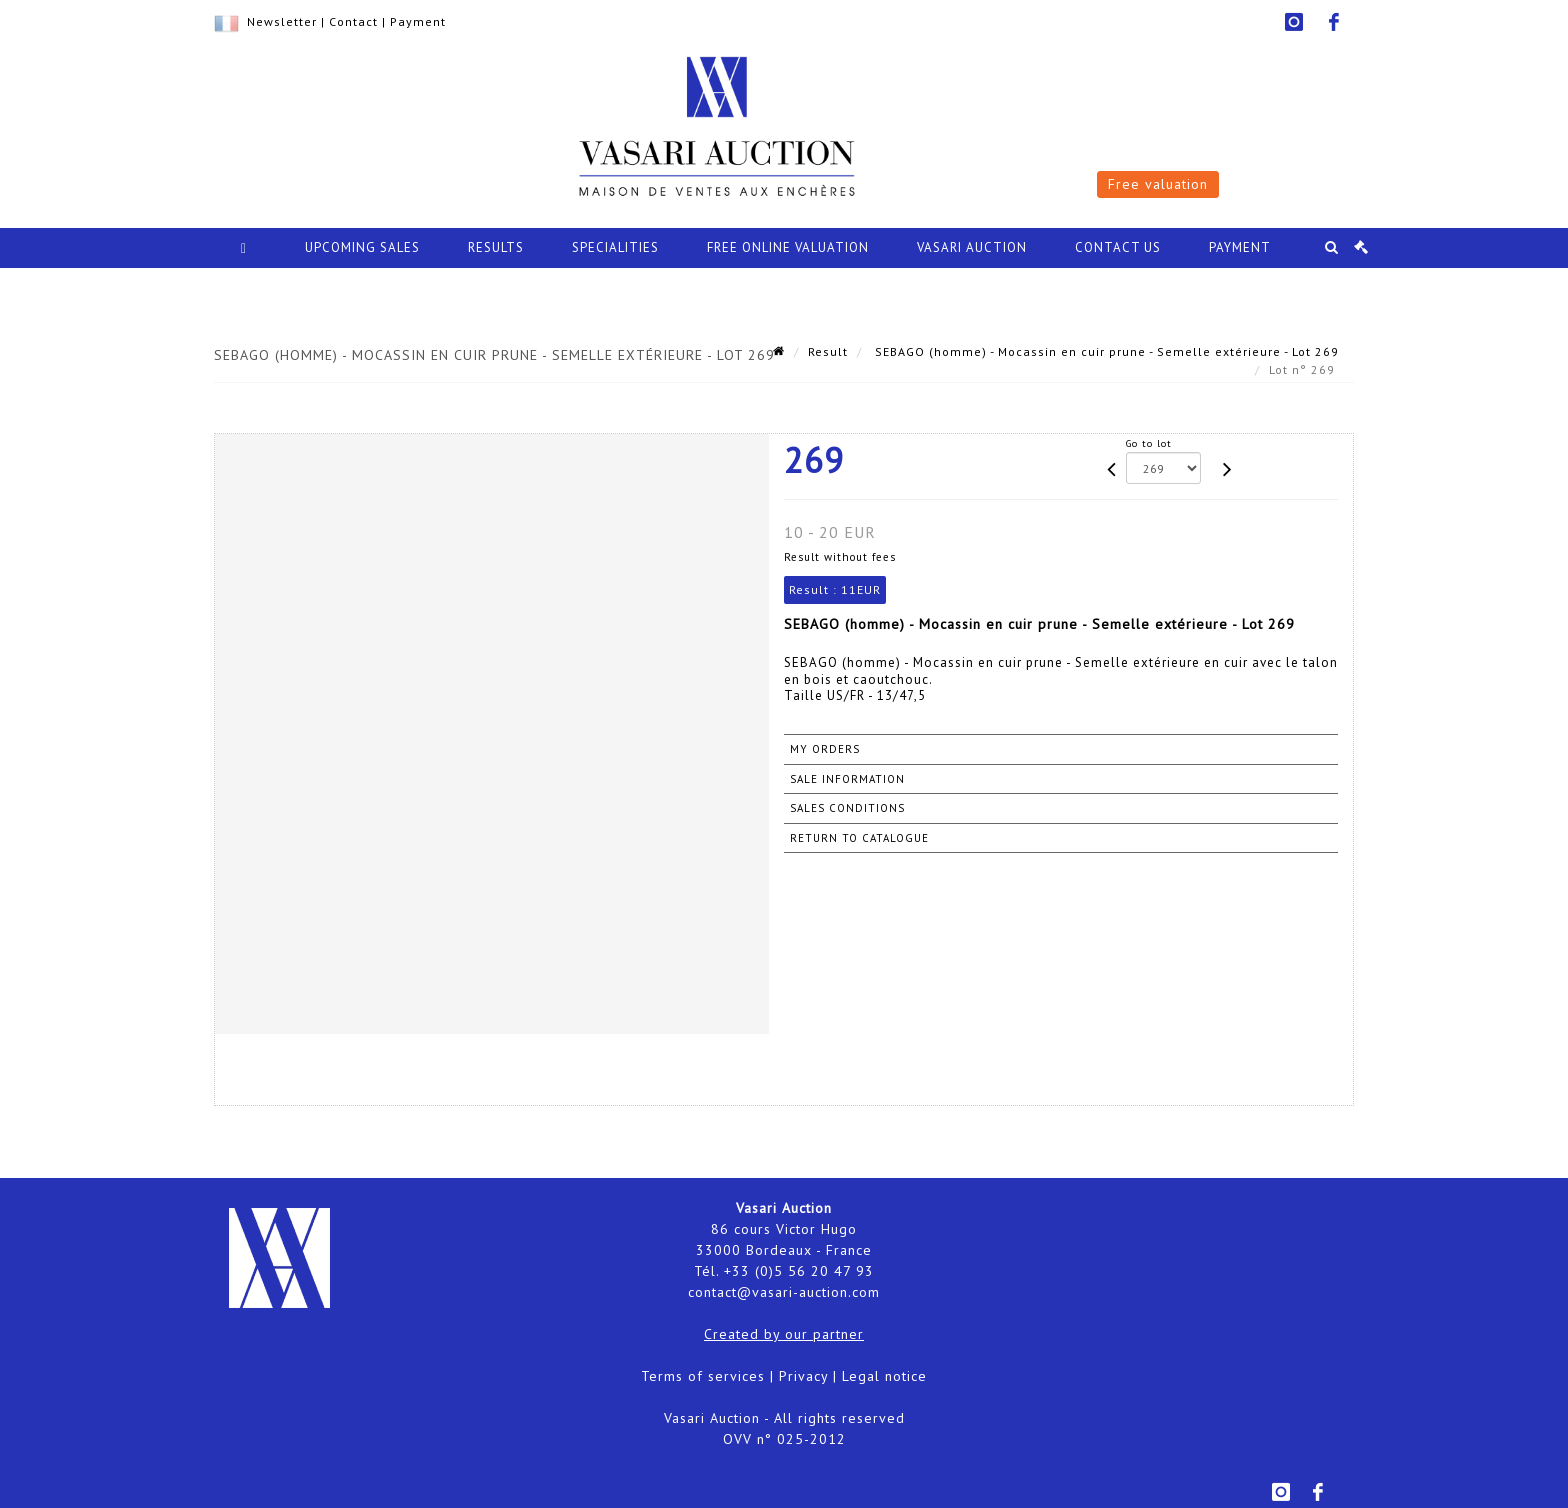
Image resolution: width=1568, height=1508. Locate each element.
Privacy (803, 1376)
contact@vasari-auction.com (784, 1292)
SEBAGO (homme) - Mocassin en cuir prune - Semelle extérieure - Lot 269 (1105, 351)
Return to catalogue (859, 838)
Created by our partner (784, 1334)
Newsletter (282, 21)
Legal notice (884, 1376)
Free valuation (1158, 184)
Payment (418, 21)
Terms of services (703, 1376)
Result (828, 351)
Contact (353, 21)
